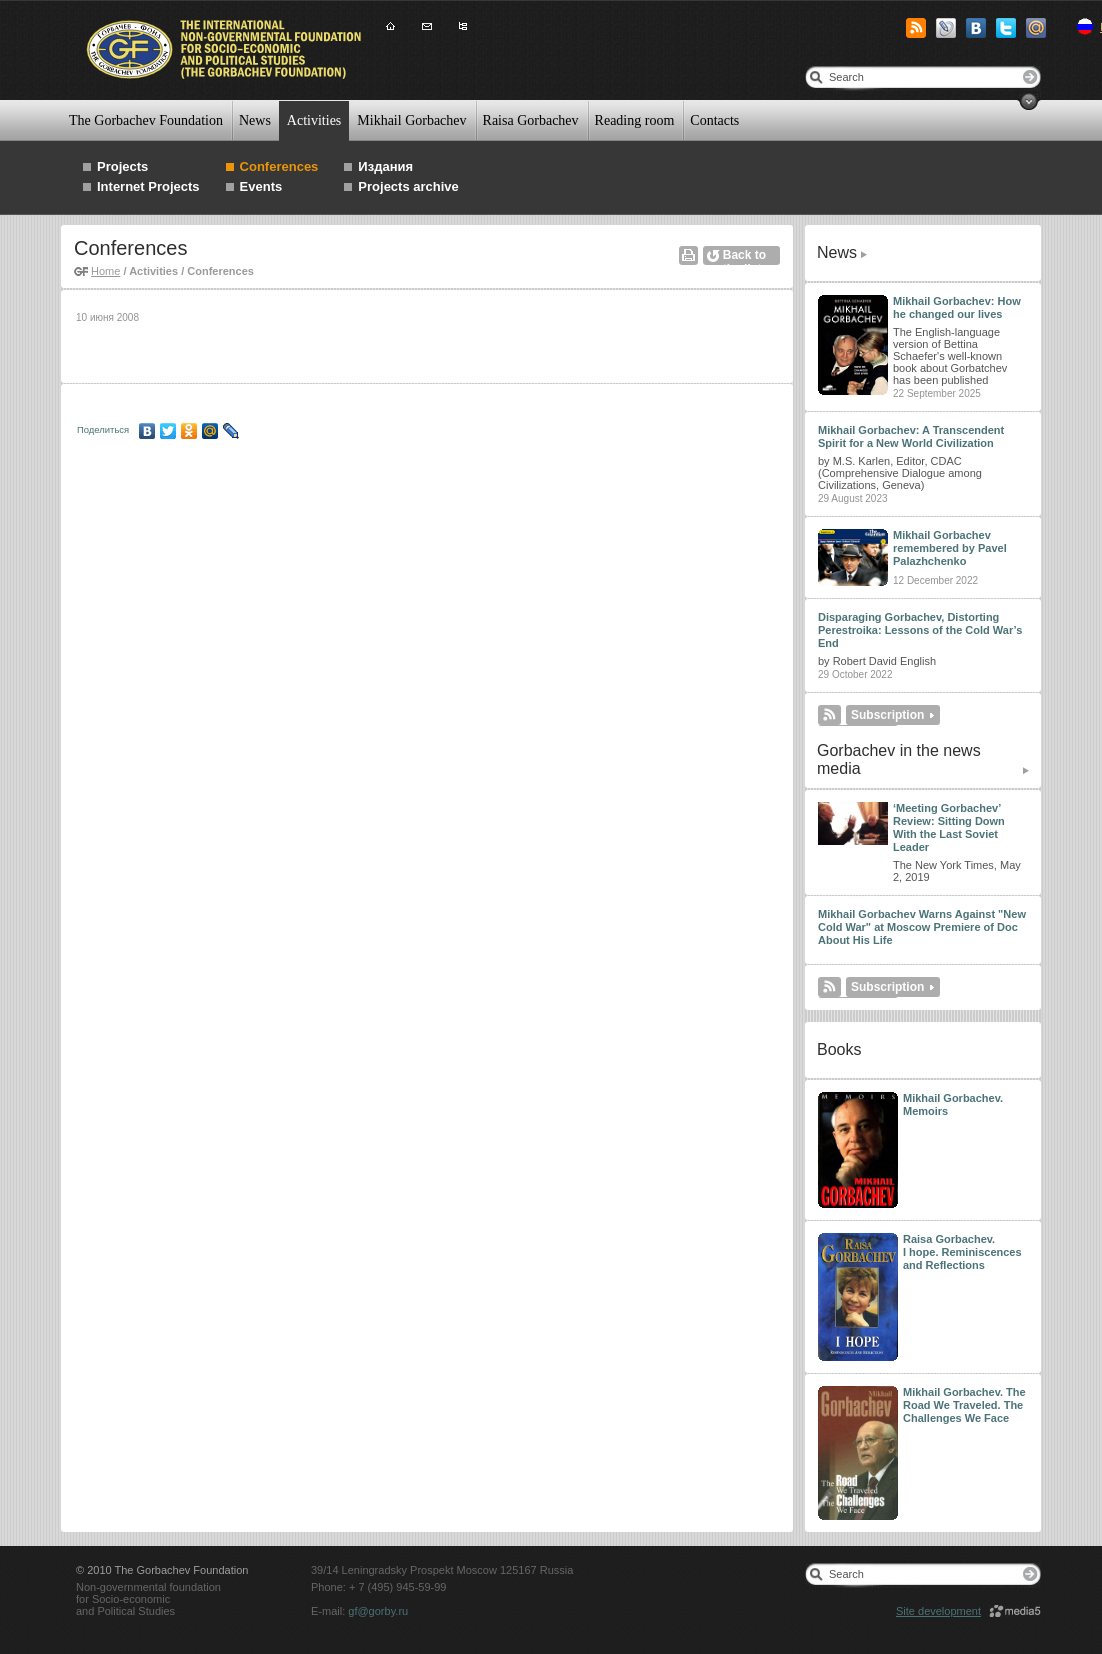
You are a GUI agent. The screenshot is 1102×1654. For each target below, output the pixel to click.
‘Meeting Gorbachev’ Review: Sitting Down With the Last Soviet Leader (949, 827)
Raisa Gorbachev (531, 120)
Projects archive (408, 186)
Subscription (887, 715)
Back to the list (744, 256)
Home (105, 271)
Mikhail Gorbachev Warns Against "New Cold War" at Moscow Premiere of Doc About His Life (922, 927)
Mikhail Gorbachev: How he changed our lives (957, 307)
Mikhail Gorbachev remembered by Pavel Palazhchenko (950, 548)
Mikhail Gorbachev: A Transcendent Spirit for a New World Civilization (911, 436)
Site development (938, 1611)
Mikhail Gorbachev (411, 120)
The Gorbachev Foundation (146, 120)
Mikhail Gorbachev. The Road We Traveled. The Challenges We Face (964, 1405)
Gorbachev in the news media (899, 759)
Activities (314, 120)
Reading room (635, 120)
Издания (385, 166)
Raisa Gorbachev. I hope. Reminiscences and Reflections (962, 1252)
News (255, 120)
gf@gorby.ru (378, 1611)
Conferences (279, 166)
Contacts (714, 120)
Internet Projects (148, 186)
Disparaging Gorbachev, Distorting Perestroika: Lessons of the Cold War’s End (920, 630)
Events (261, 186)
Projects (122, 166)
